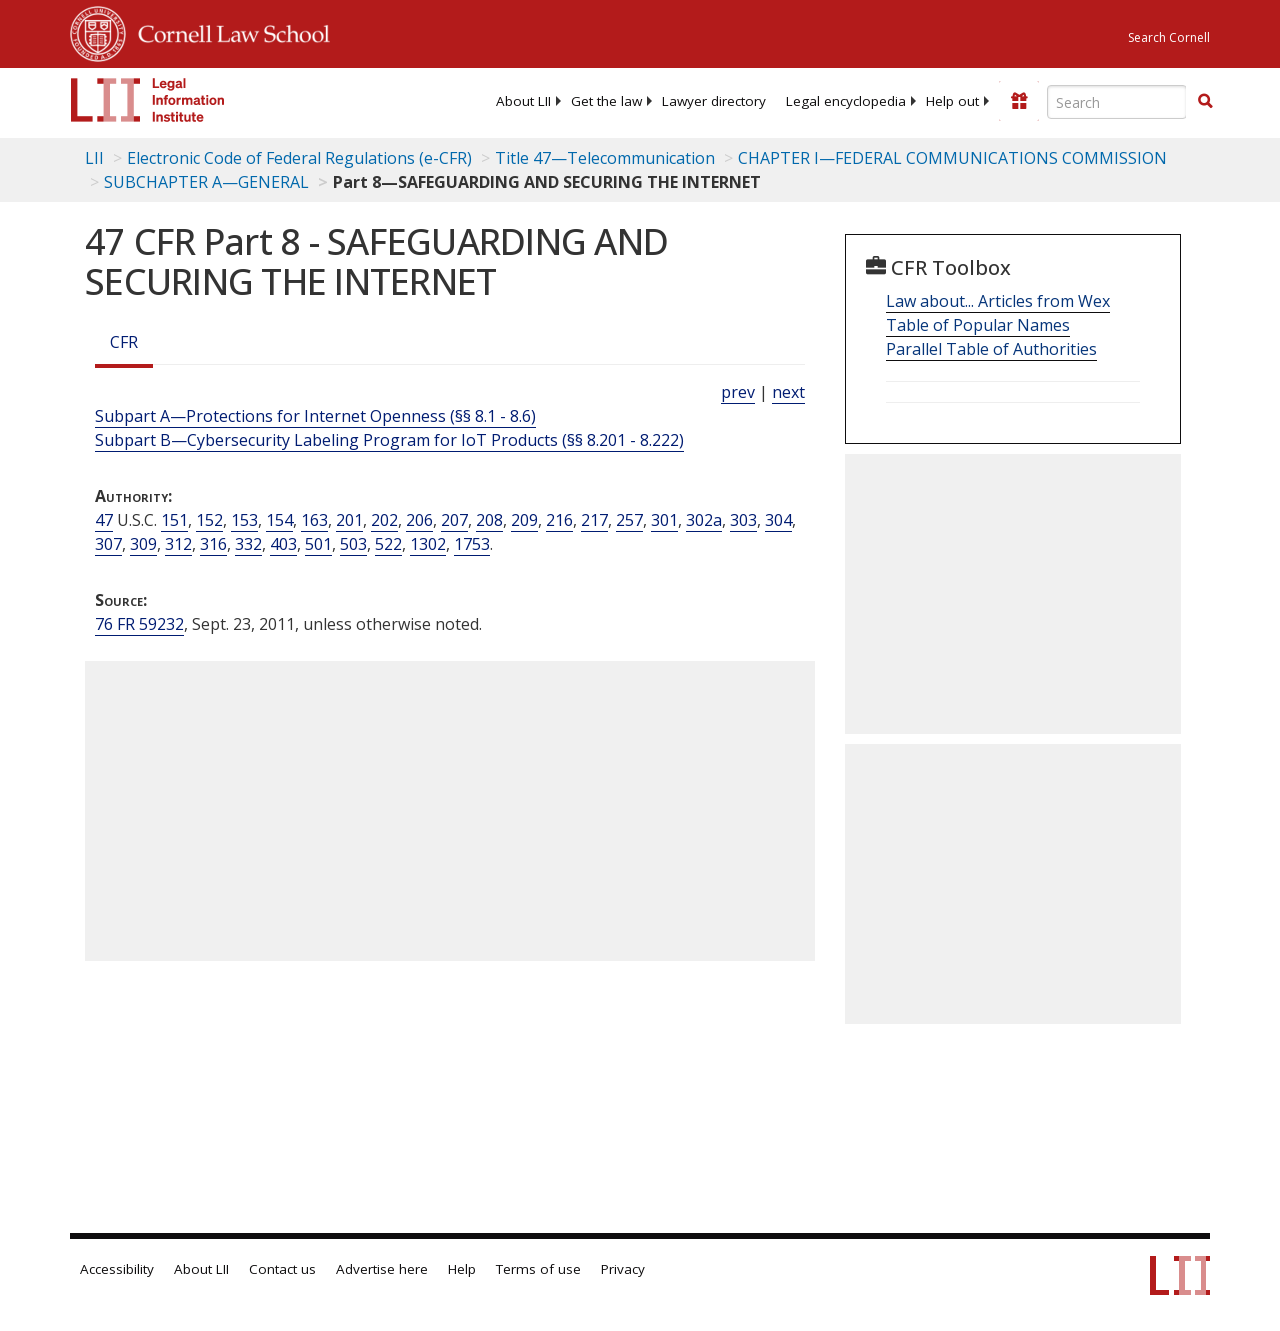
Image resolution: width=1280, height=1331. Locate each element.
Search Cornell (1169, 37)
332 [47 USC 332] (248, 544)
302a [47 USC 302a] (704, 520)
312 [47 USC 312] (178, 544)
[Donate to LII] (1019, 101)
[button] (1205, 101)
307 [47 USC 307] (108, 544)
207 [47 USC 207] (454, 520)
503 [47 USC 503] (353, 544)
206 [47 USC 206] (419, 520)
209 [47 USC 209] (524, 520)
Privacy (623, 1269)
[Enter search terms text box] (1117, 102)
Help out (952, 101)
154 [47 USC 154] (279, 520)
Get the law (606, 101)
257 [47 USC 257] (629, 520)
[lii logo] (148, 100)
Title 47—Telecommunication (605, 158)
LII (94, 158)
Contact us (282, 1269)
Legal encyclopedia (846, 101)
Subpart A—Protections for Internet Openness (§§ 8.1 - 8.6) (315, 416)
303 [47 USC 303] (743, 520)
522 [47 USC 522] (388, 544)
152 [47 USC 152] (209, 520)
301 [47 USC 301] (664, 520)
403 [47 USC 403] (283, 544)
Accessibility (117, 1269)
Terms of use (538, 1269)
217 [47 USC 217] (594, 520)
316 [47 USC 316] (213, 544)
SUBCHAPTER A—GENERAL (206, 182)
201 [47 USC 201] (349, 520)
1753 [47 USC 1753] (472, 544)
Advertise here (382, 1269)
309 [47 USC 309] (143, 544)
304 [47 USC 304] (778, 520)
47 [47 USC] (104, 520)
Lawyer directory (714, 101)
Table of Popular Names (978, 325)
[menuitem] (523, 101)
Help (462, 1269)
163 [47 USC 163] (314, 520)
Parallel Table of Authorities (991, 349)
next (788, 392)
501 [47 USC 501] (318, 544)
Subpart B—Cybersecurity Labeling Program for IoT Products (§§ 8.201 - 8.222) (389, 440)
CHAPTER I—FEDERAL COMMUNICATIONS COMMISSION (952, 158)
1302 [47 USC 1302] (428, 544)
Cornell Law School (228, 31)
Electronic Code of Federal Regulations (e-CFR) (299, 158)
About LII (523, 101)
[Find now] (1205, 102)
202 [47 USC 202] (384, 520)
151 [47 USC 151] (174, 520)
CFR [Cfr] (124, 342)
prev (738, 392)
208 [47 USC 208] (489, 520)
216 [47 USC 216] (559, 520)
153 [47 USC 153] (244, 520)
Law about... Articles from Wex (998, 301)
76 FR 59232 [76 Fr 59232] (139, 624)
